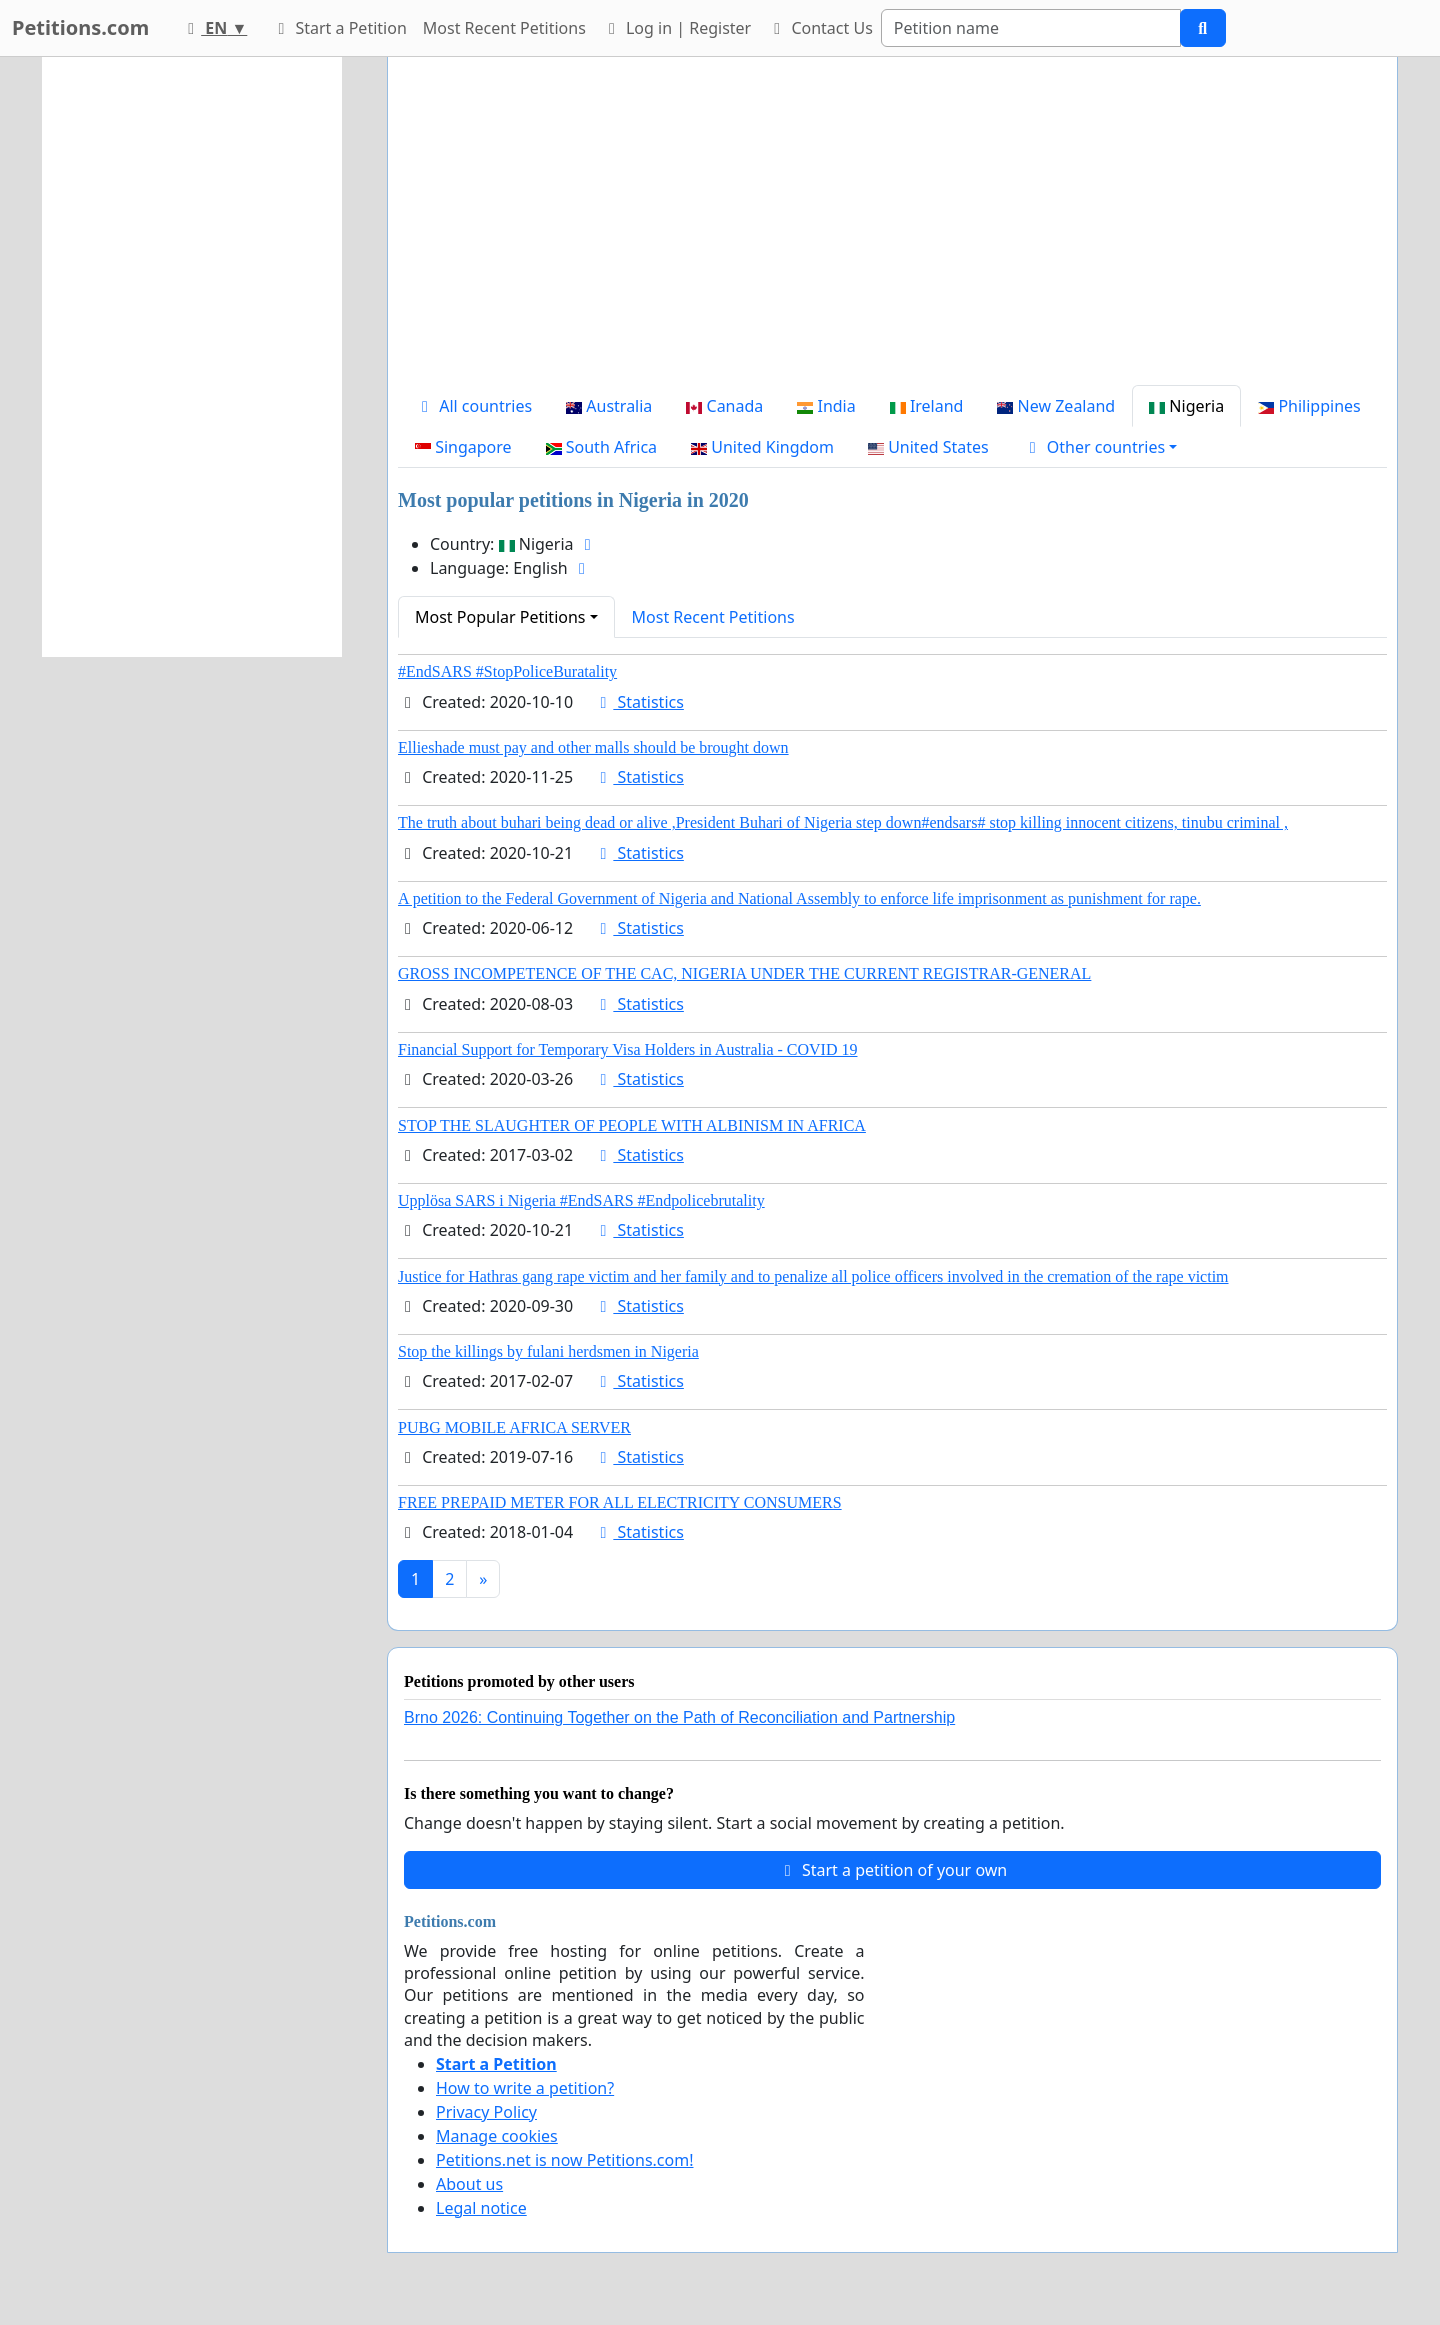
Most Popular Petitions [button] (500, 617)
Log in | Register (676, 28)
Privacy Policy (486, 2112)
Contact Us (820, 28)
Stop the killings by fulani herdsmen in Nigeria (548, 1351)
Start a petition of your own (892, 1870)
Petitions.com (80, 27)
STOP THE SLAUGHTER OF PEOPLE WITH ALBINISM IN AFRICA (632, 1125)
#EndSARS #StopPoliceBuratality (507, 671)
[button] (1100, 447)
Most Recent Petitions (504, 28)
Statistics (638, 702)
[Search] (1031, 28)
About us (469, 2184)
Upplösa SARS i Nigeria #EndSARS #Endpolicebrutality (581, 1200)
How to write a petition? (525, 2088)
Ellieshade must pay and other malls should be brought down (593, 747)
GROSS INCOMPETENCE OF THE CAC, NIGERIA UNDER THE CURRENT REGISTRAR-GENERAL (744, 973)
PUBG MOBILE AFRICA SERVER (514, 1427)
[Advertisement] (892, 229)
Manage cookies (497, 2136)
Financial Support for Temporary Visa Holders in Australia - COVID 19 (627, 1049)
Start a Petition (338, 28)
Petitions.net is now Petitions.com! (564, 2160)
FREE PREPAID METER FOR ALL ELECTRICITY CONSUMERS (620, 1502)
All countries (473, 406)
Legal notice (481, 2208)
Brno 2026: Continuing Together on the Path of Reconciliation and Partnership (679, 1717)
